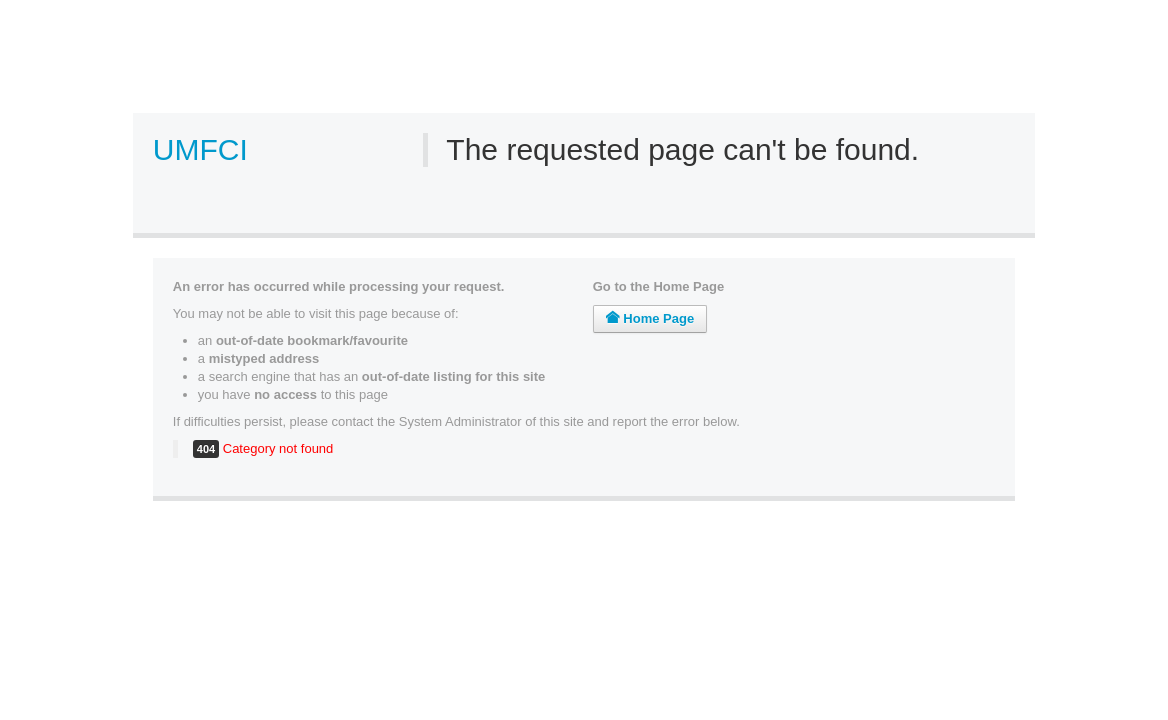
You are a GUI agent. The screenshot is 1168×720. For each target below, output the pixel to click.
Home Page (650, 318)
